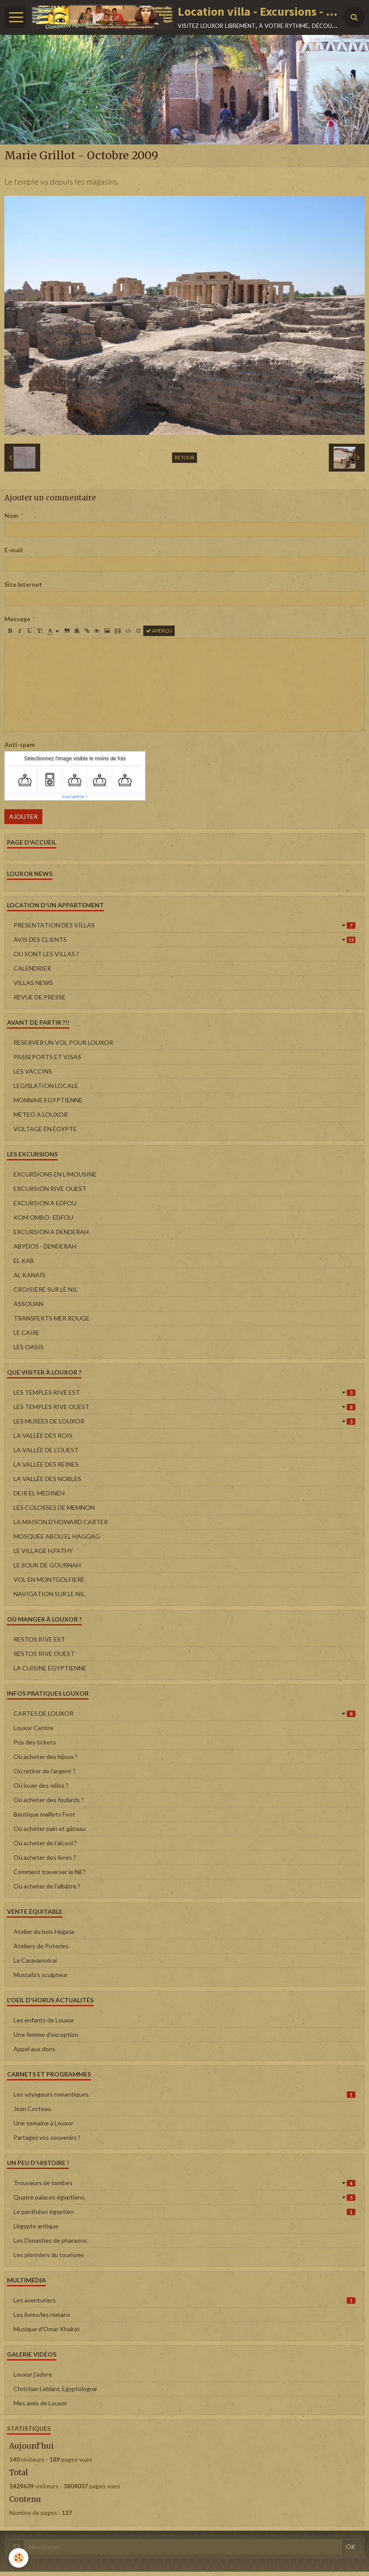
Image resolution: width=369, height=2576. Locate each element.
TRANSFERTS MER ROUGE (52, 1318)
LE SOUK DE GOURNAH (47, 1565)
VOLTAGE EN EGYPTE (45, 1128)
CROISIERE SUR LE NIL (46, 1289)
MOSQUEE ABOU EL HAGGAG (57, 1536)
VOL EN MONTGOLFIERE (49, 1579)
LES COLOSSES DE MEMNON (54, 1507)
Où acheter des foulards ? (49, 1799)
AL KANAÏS (29, 1275)
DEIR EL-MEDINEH (39, 1493)
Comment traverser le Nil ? (50, 1871)
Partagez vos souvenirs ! (47, 2137)
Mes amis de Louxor (40, 2403)
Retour (184, 457)
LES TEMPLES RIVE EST (184, 1392)
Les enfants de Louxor (44, 2020)
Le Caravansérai (35, 1960)
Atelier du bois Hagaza (44, 1931)
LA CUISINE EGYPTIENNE (50, 1668)
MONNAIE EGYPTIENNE (48, 1100)
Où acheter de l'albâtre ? (47, 1886)
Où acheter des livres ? (45, 1857)
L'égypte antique (36, 2226)
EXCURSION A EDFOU (45, 1203)
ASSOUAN (28, 1303)
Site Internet (23, 584)
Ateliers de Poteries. (42, 1946)
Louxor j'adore (33, 2374)
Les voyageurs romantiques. (184, 2094)
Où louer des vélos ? (41, 1785)
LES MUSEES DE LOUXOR (184, 1421)
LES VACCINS (33, 1071)
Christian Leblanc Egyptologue (55, 2388)
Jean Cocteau (32, 2108)
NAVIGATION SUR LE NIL (49, 1594)
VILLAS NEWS (33, 982)
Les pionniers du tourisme (49, 2254)
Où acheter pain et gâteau (50, 1828)
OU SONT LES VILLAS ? (46, 954)
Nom (11, 515)
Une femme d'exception (46, 2034)
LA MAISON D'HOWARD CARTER (61, 1522)
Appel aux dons (34, 2049)
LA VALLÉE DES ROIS (43, 1435)
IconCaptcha (73, 796)
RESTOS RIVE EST (39, 1639)
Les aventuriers (184, 2300)
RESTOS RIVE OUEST (44, 1653)
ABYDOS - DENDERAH (45, 1246)
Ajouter (23, 816)
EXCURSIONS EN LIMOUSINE (55, 1174)
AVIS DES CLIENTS (184, 939)
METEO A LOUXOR (41, 1114)
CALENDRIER (32, 968)
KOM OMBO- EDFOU (43, 1217)
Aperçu (159, 630)
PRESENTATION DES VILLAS (184, 925)
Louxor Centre (33, 1727)
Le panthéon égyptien (184, 2211)
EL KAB (24, 1260)
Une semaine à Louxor (43, 2123)
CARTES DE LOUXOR (184, 1713)
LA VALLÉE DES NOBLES (47, 1478)
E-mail (13, 550)
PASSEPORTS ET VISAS (47, 1057)
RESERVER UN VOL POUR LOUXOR (63, 1042)
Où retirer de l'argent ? (45, 1771)
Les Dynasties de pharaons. (51, 2240)
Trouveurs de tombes (184, 2182)
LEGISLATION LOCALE (46, 1085)
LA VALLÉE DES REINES (46, 1464)
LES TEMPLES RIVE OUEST (184, 1406)
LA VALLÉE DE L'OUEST (46, 1450)
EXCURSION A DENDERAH (51, 1231)
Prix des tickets (35, 1742)
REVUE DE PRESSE (40, 997)
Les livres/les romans (42, 2314)
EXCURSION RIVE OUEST (50, 1188)
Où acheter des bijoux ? (46, 1756)
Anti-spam (19, 744)
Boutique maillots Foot (44, 1814)
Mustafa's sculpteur (41, 1974)
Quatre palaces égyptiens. (184, 2197)
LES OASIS (29, 1347)
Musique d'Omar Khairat (47, 2329)
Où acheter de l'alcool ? (45, 1843)
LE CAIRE (27, 1332)
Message (17, 619)
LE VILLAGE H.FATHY (43, 1550)
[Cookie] (18, 2558)
